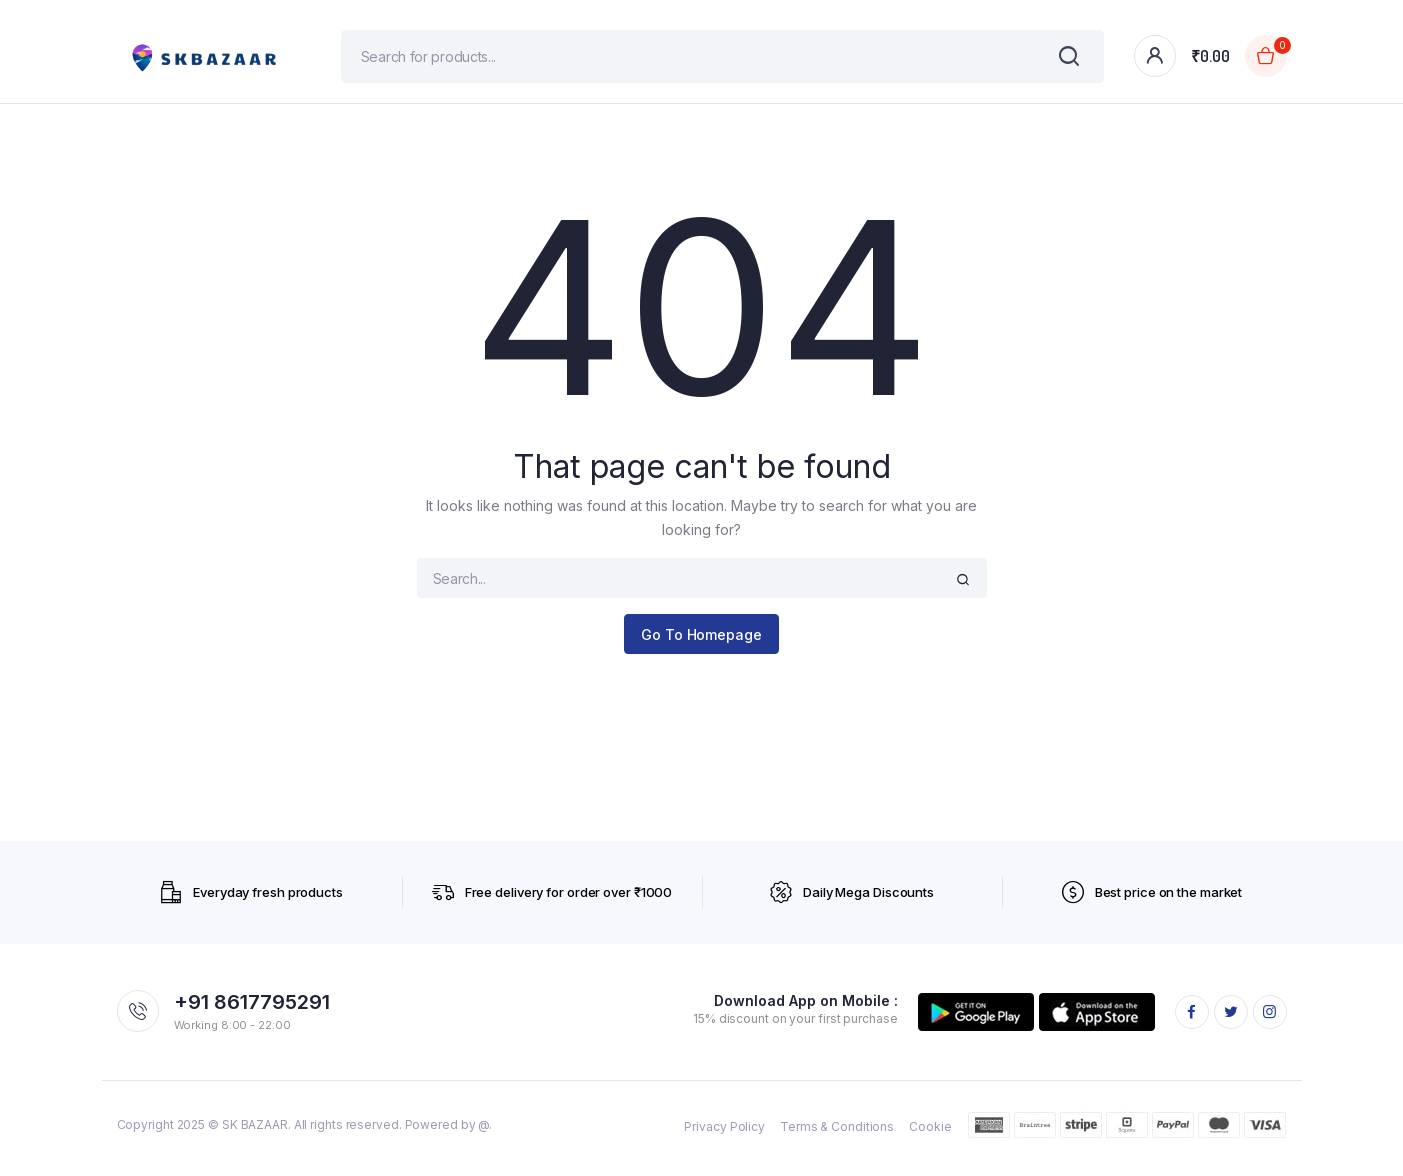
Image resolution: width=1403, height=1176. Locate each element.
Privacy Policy (724, 1133)
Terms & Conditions (837, 1133)
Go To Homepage (701, 641)
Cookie (930, 1133)
